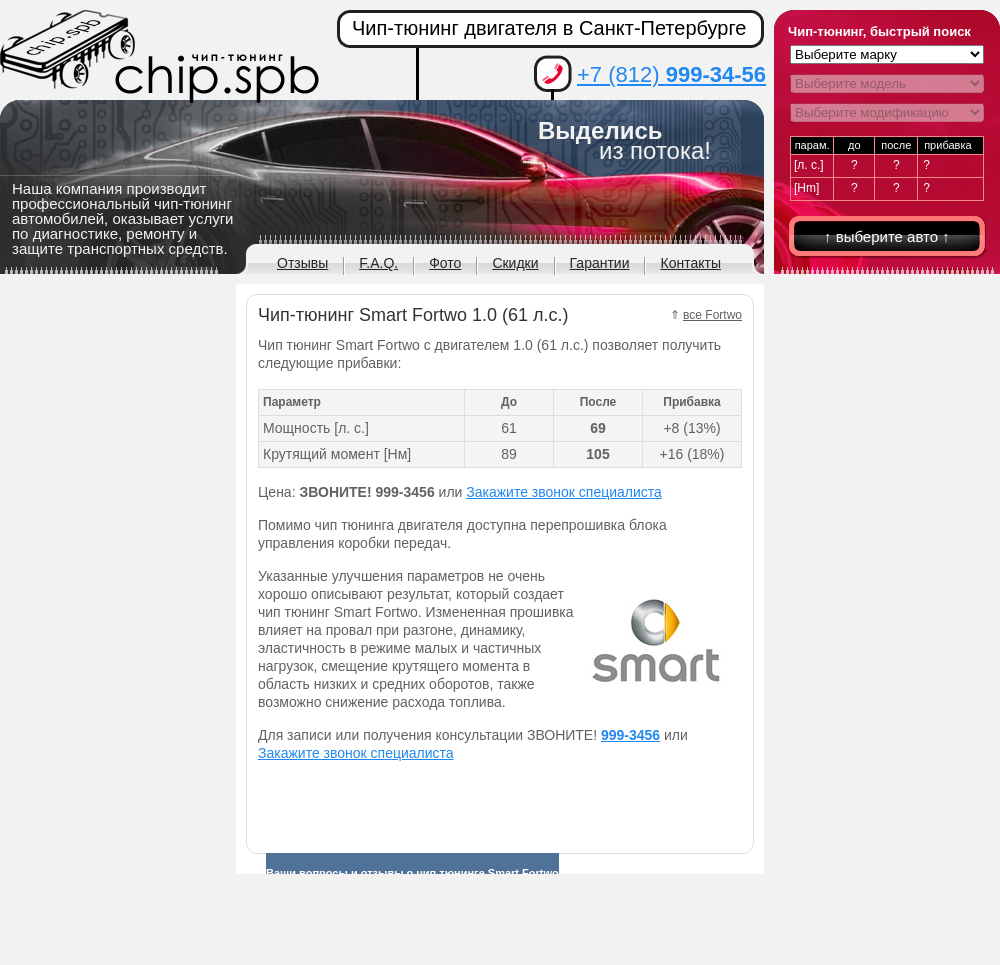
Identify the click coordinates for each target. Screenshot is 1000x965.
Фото (445, 263)
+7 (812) (671, 74)
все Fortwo (712, 315)
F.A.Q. (378, 263)
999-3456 (630, 735)
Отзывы (302, 263)
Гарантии (600, 263)
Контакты (690, 263)
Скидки (515, 263)
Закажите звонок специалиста (564, 492)
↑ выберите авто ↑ (887, 236)
